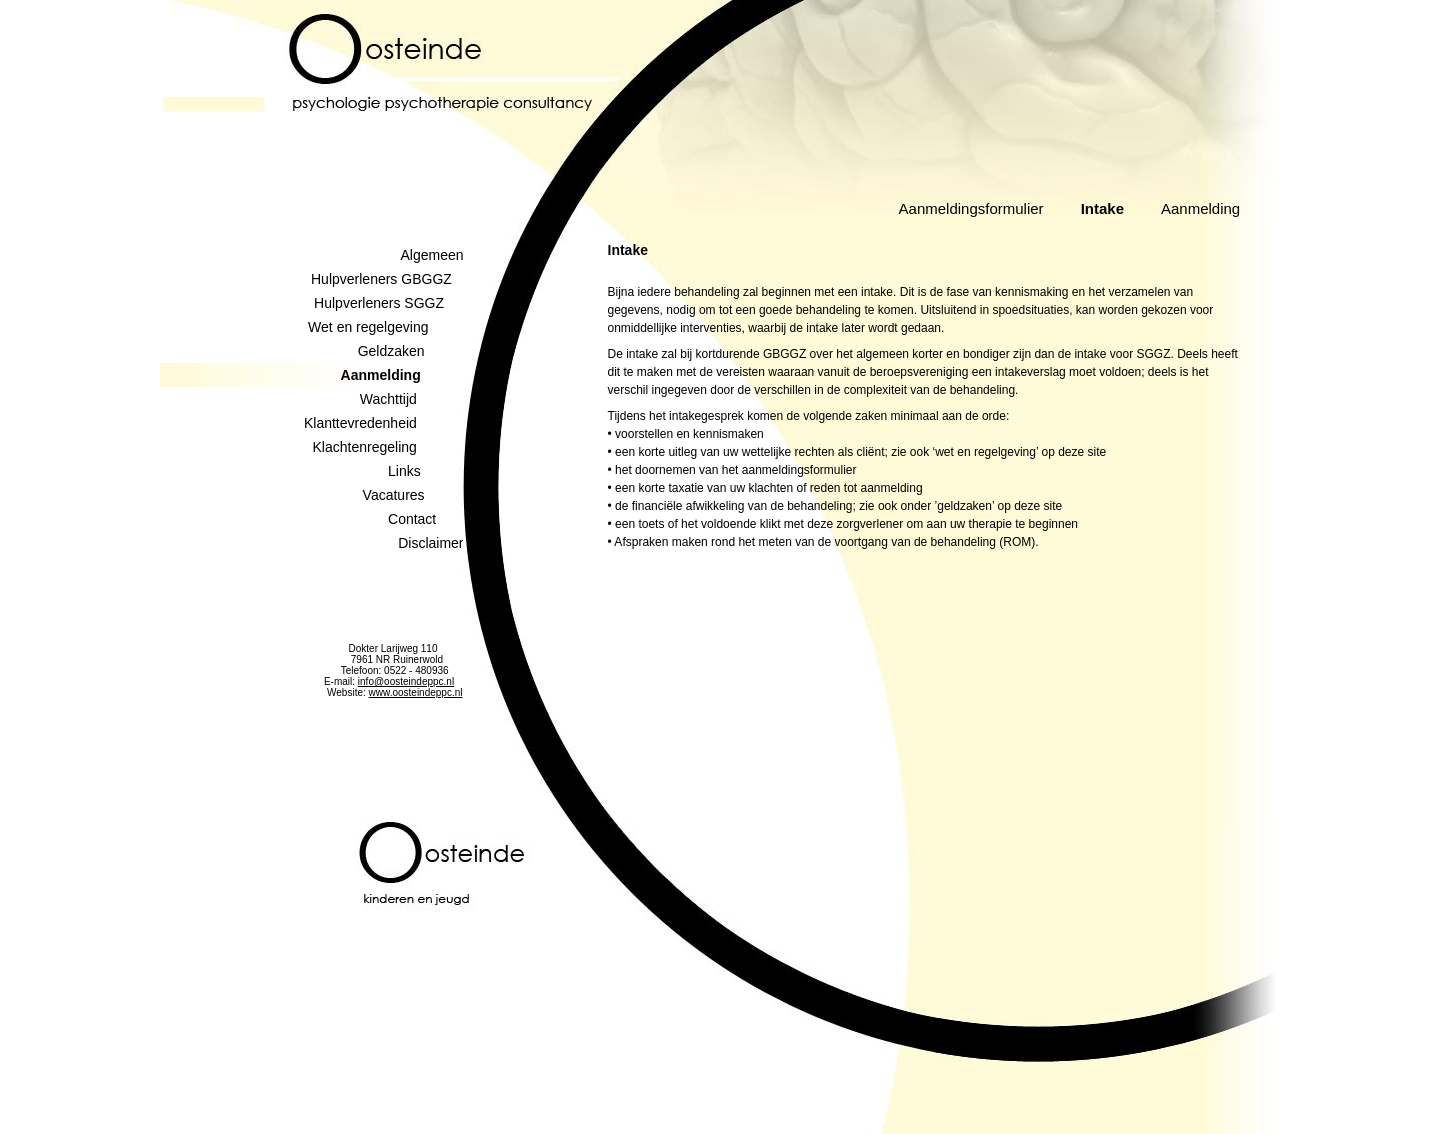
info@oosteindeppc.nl (406, 681)
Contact (425, 519)
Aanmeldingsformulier (971, 208)
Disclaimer (430, 543)
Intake (1102, 208)
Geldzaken (411, 351)
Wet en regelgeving (385, 327)
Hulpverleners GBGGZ (387, 279)
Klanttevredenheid (384, 423)
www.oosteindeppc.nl (416, 692)
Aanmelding (1200, 208)
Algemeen (431, 255)
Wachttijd (412, 399)
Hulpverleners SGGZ (388, 303)
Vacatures (413, 495)
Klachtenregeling (388, 447)
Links (425, 471)
